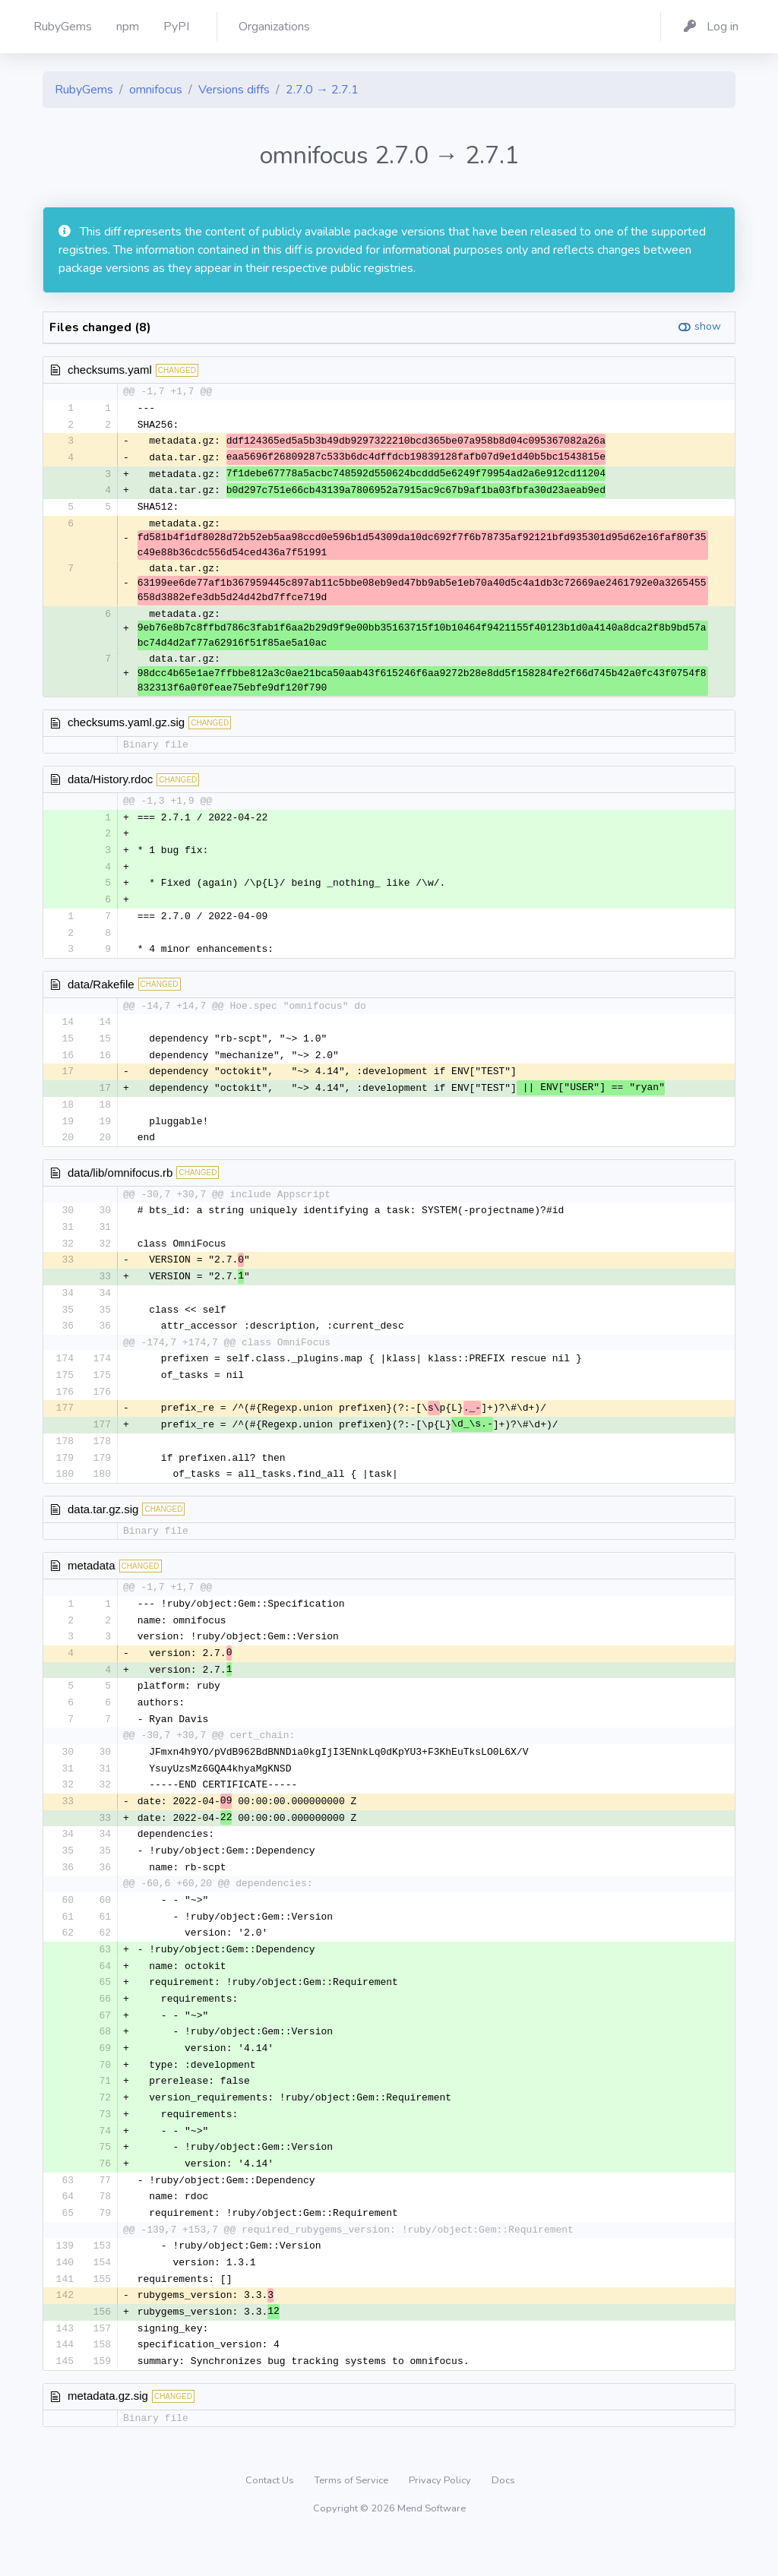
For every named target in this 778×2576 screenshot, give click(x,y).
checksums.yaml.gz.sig (126, 725)
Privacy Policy (441, 2519)
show (707, 326)
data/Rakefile (101, 991)
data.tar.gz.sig (103, 1527)
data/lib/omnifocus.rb (120, 1183)
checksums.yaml (110, 369)
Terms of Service (353, 2519)
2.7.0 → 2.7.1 (322, 89)
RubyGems (84, 89)
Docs (503, 2519)
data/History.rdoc (110, 782)
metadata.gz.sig (108, 2434)
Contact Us (270, 2519)
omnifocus (155, 89)
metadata (91, 1583)
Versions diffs (234, 89)
